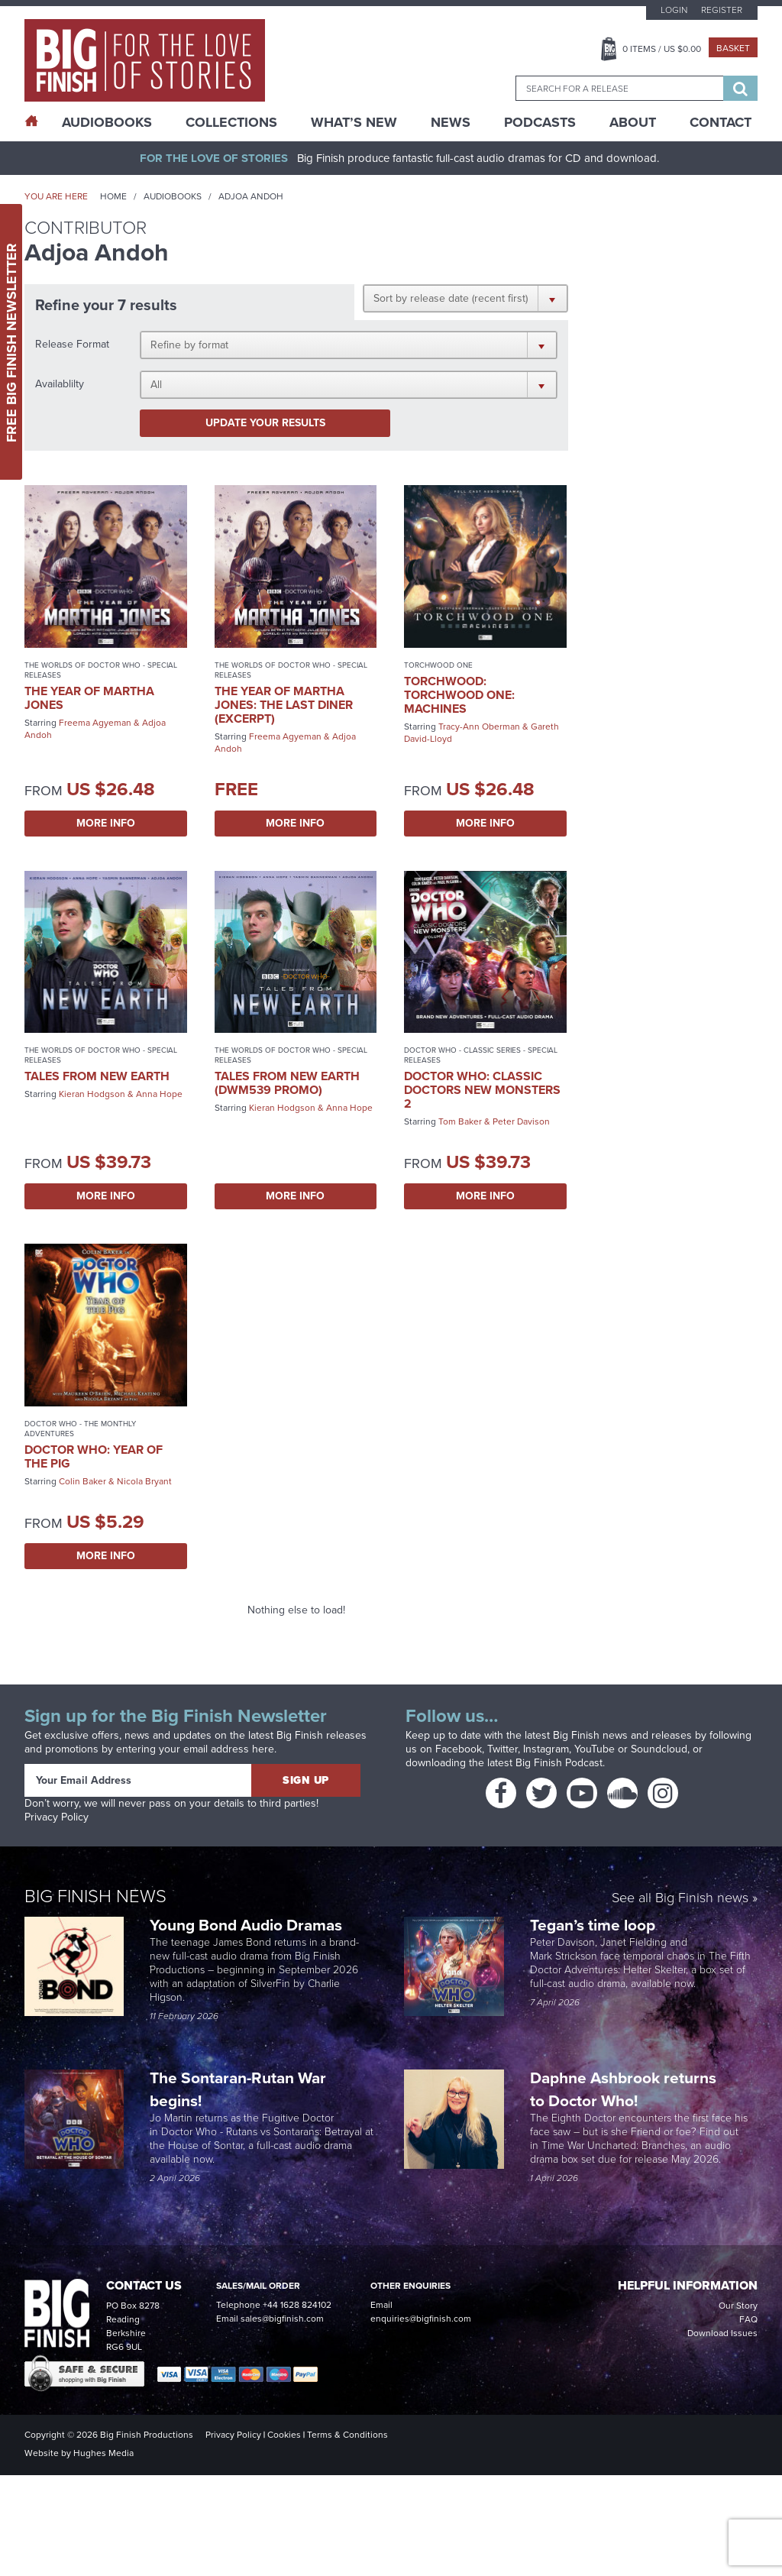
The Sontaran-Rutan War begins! (238, 2089)
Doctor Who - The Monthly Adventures (80, 1428)
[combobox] (619, 88)
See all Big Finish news (680, 1899)
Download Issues (722, 2333)
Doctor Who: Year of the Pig (93, 1456)
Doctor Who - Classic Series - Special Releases (480, 1055)
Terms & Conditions (347, 2435)
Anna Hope (159, 1094)
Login (674, 10)
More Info (105, 823)
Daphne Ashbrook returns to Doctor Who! (623, 2089)
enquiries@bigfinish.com (420, 2318)
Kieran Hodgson (92, 1094)
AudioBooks (107, 122)
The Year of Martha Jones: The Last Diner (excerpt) (284, 704)
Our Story (738, 2305)
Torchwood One (438, 665)
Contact (720, 122)
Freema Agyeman (95, 723)
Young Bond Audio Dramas (248, 1925)
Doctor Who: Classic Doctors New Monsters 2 (482, 1089)
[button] (465, 298)
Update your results (265, 423)
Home (113, 196)
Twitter (502, 1749)
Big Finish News (95, 1896)
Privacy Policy (56, 1817)
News (450, 122)
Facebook (458, 1749)
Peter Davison (521, 1121)
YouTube (594, 1749)
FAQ (748, 2319)
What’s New (354, 122)
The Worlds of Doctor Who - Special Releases (100, 670)
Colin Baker (82, 1481)
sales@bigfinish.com (282, 2318)
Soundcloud (659, 1749)
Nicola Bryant (144, 1481)
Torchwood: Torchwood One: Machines (459, 694)
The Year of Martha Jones (89, 698)
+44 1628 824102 (297, 2305)
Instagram (546, 1749)
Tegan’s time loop (594, 1925)
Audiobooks (173, 196)
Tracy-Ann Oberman (479, 726)
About (632, 122)
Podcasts (540, 122)
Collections (231, 122)
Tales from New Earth (97, 1076)
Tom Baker (460, 1121)
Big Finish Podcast (559, 1763)
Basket (733, 48)
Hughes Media (103, 2453)
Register (721, 10)
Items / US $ (661, 49)
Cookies (284, 2435)
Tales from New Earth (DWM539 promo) (287, 1083)
